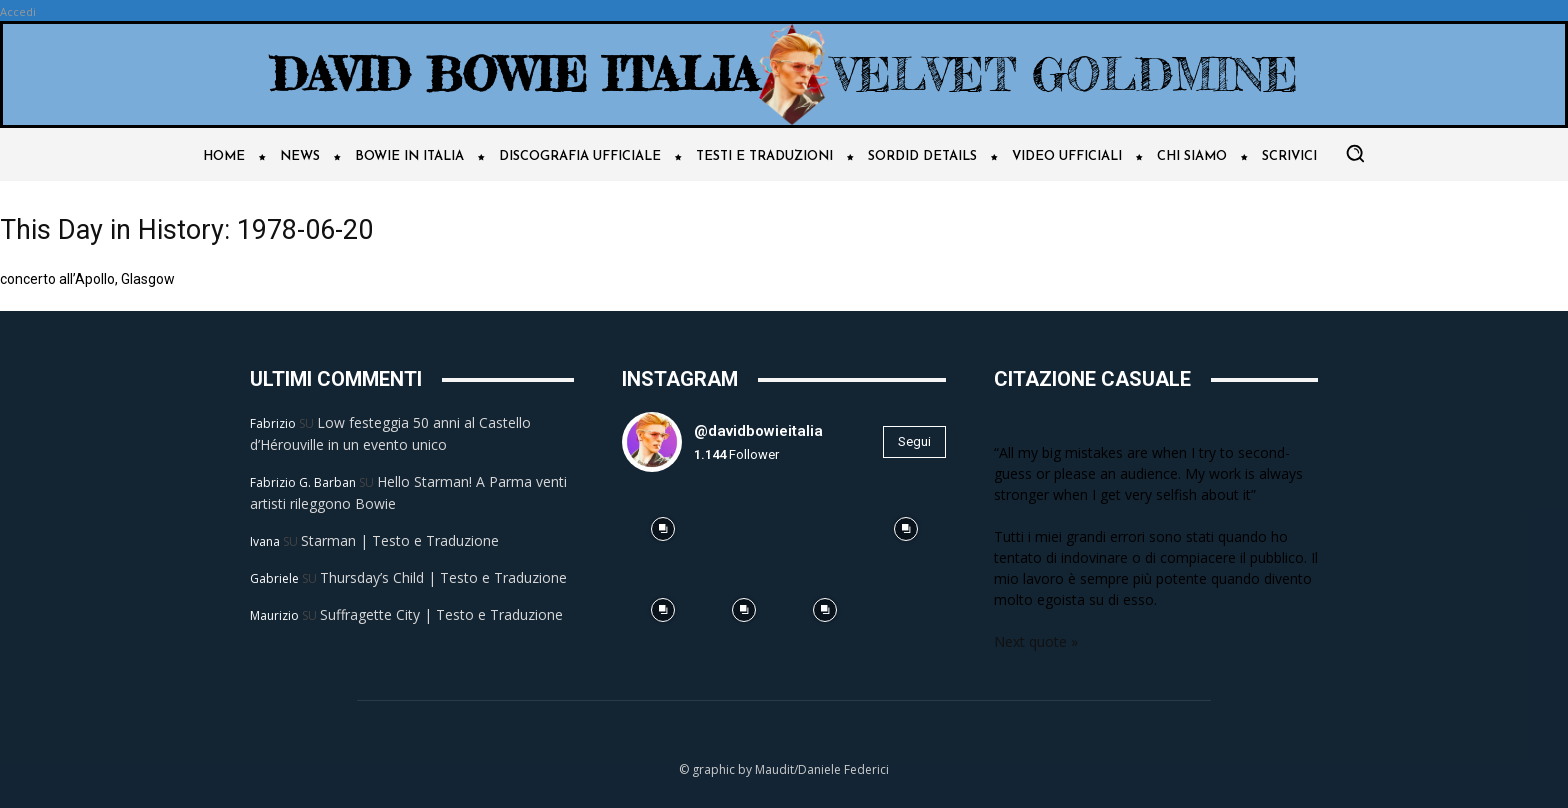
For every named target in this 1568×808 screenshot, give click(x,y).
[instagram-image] (662, 528)
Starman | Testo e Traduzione (400, 540)
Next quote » (1036, 641)
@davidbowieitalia (758, 431)
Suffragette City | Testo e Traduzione (441, 614)
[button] (1355, 153)
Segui (914, 441)
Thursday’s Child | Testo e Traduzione (443, 577)
